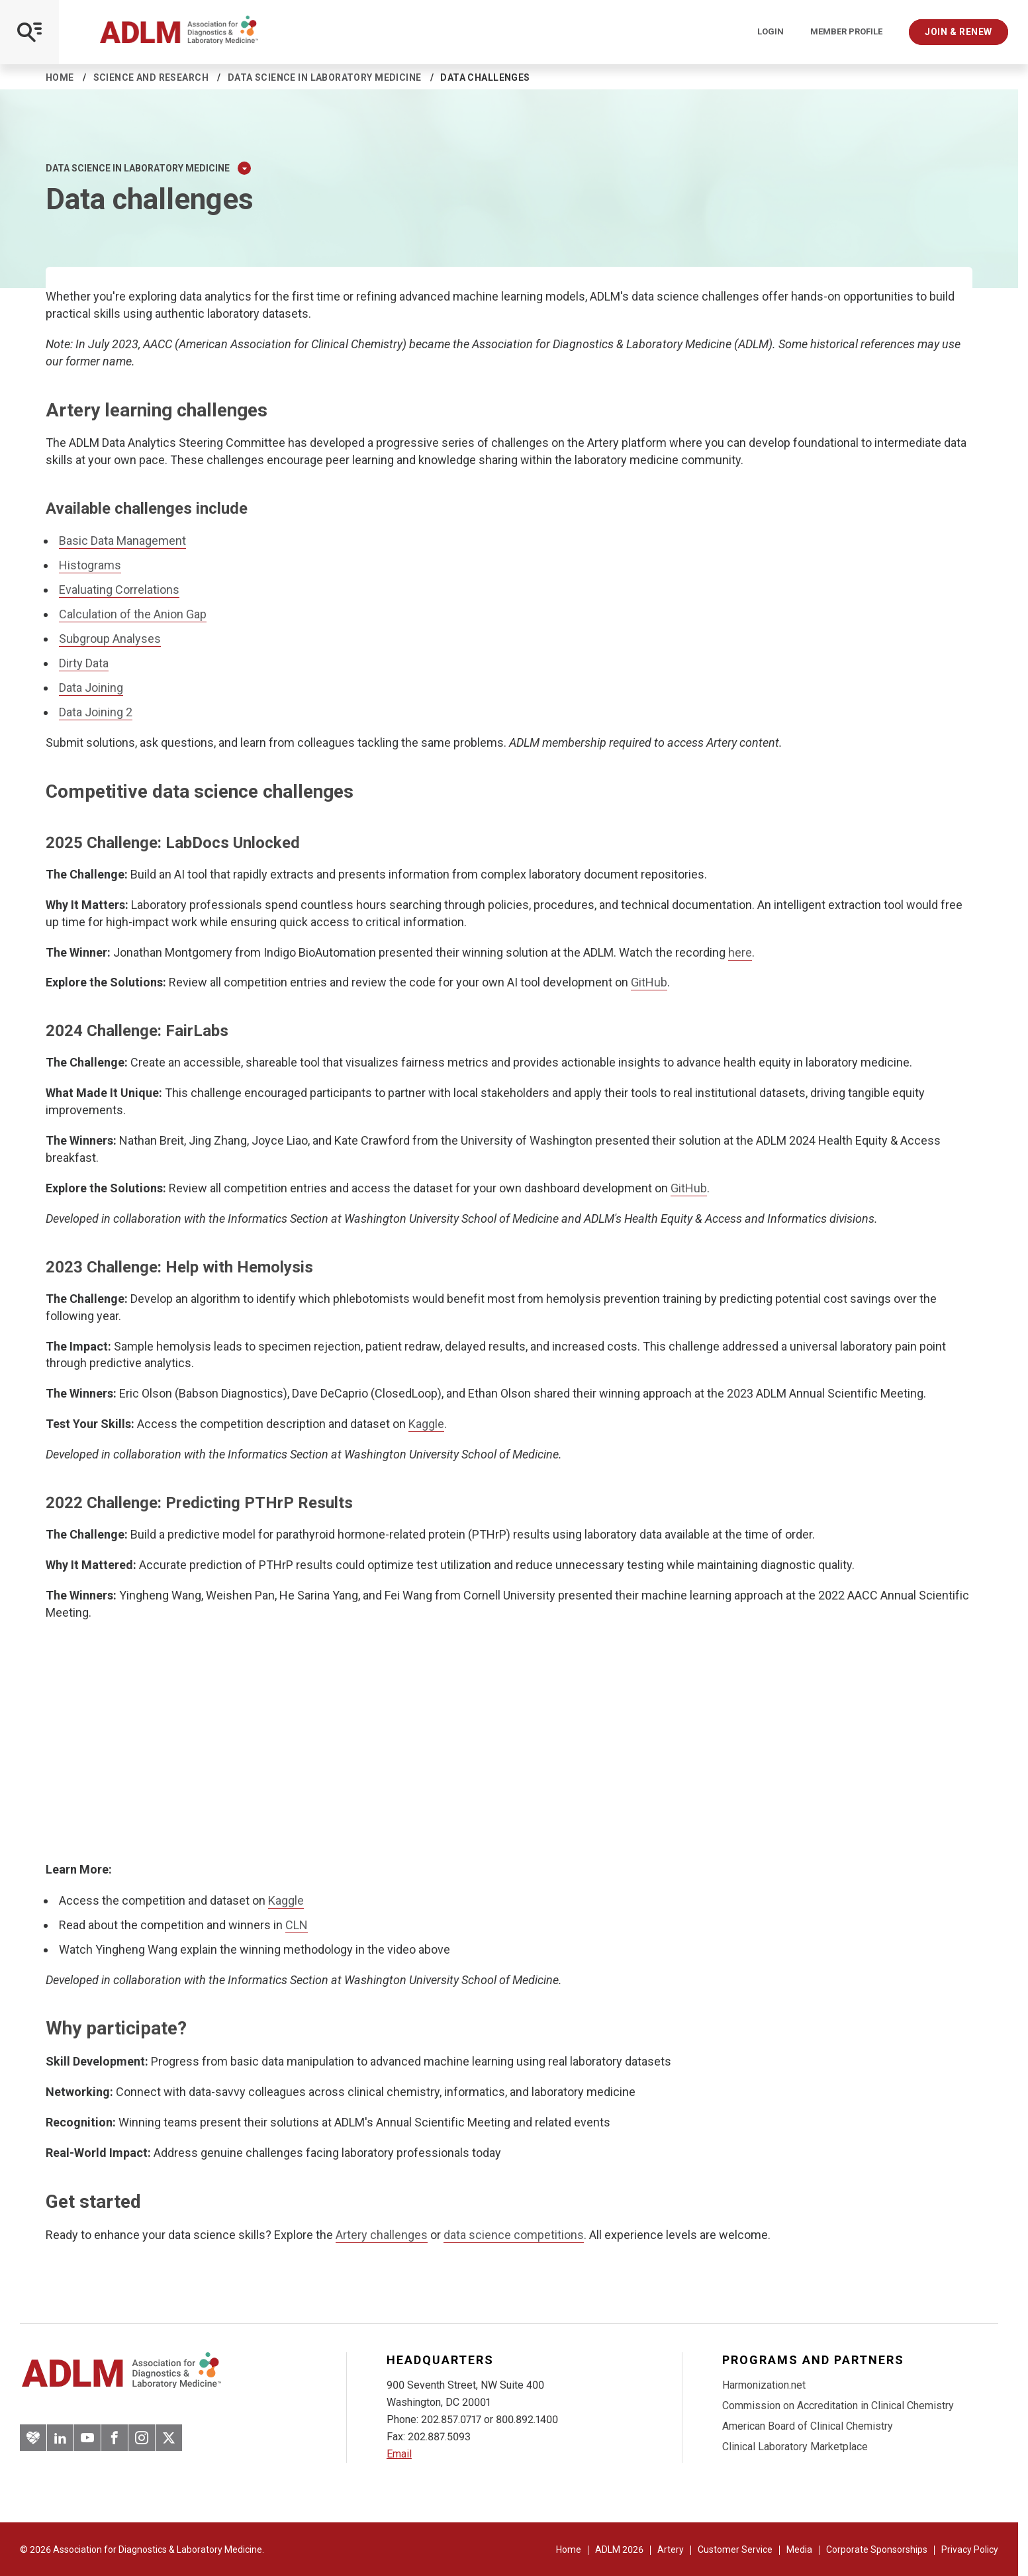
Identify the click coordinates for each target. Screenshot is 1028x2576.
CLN (296, 1925)
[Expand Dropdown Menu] (244, 168)
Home (60, 77)
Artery (670, 2549)
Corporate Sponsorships (876, 2549)
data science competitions (514, 2235)
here (740, 952)
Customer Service (735, 2549)
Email (399, 2454)
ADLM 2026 (619, 2549)
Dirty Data (84, 663)
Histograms (90, 565)
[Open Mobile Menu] (29, 32)
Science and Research (151, 77)
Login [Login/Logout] (770, 31)
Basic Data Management (122, 541)
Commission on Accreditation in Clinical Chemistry (838, 2405)
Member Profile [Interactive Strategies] (846, 31)
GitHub (649, 982)
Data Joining (91, 687)
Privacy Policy (969, 2549)
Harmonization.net (764, 2385)
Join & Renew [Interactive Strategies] (958, 31)
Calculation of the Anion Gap (133, 614)
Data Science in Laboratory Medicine (325, 77)
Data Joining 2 (95, 712)
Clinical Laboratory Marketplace (795, 2446)
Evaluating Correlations (119, 589)
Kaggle (426, 1424)
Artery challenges (382, 2235)
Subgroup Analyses (110, 638)
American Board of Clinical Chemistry (807, 2426)
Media (799, 2549)
